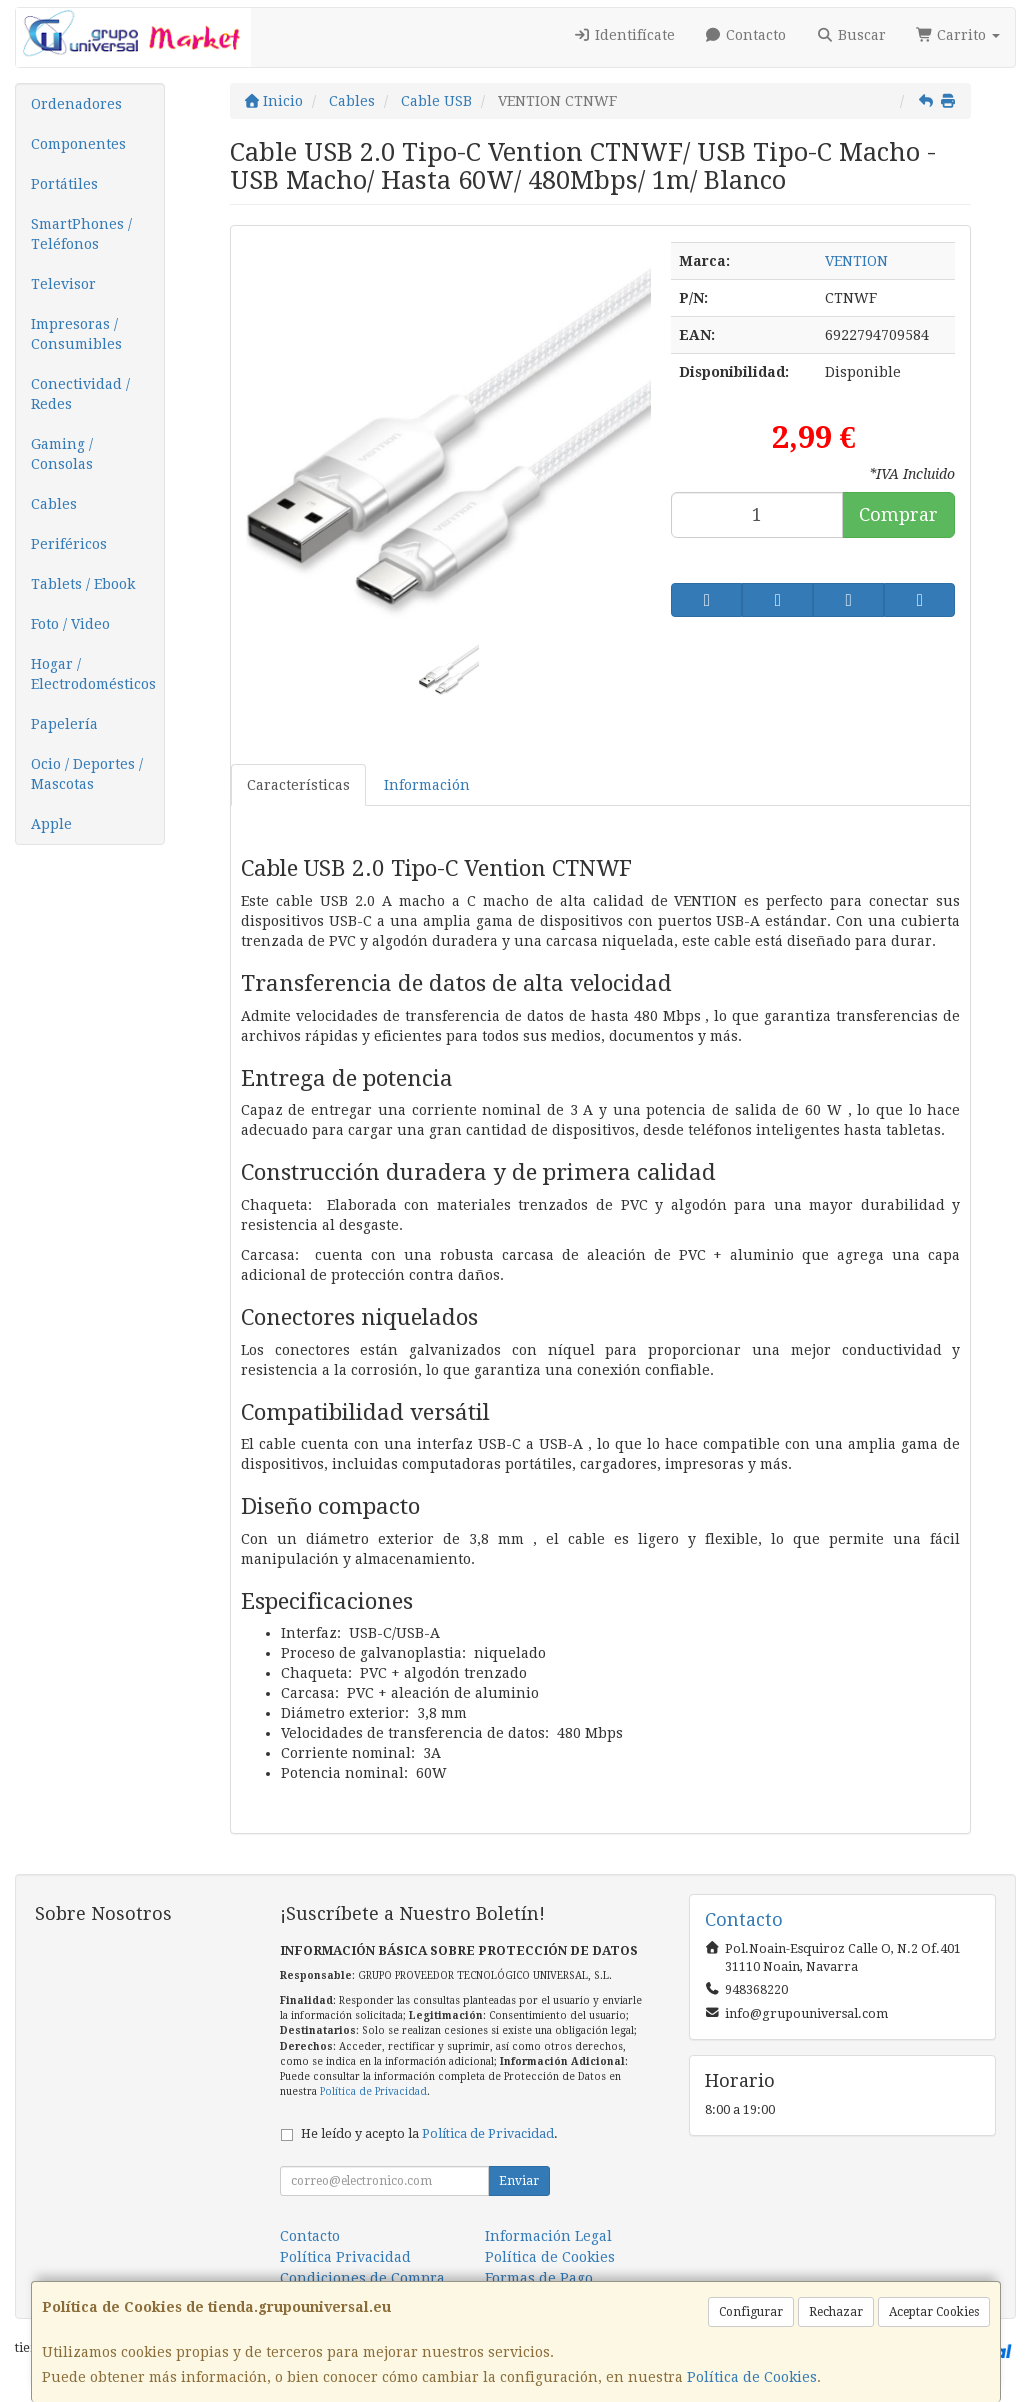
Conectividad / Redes (80, 394)
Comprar (898, 514)
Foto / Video (70, 624)
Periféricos (69, 544)
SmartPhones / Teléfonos (81, 234)
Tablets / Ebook (83, 584)
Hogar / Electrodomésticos (93, 674)
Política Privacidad (345, 2257)
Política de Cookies (752, 2377)
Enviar (519, 2181)
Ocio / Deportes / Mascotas (87, 774)
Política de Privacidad (373, 2091)
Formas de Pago (539, 2278)
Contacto (746, 35)
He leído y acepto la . (429, 2133)
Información (427, 785)
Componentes (78, 144)
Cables (54, 504)
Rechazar (836, 2312)
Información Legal (548, 2236)
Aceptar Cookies (934, 2312)
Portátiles (64, 184)
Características (298, 785)
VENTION (856, 261)
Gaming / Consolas (62, 454)
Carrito (958, 35)
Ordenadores (76, 104)
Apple (51, 824)
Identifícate (624, 35)
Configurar (751, 2312)
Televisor (63, 284)
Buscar (851, 35)
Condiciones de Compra (362, 2278)
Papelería (64, 724)
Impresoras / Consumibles (76, 334)
